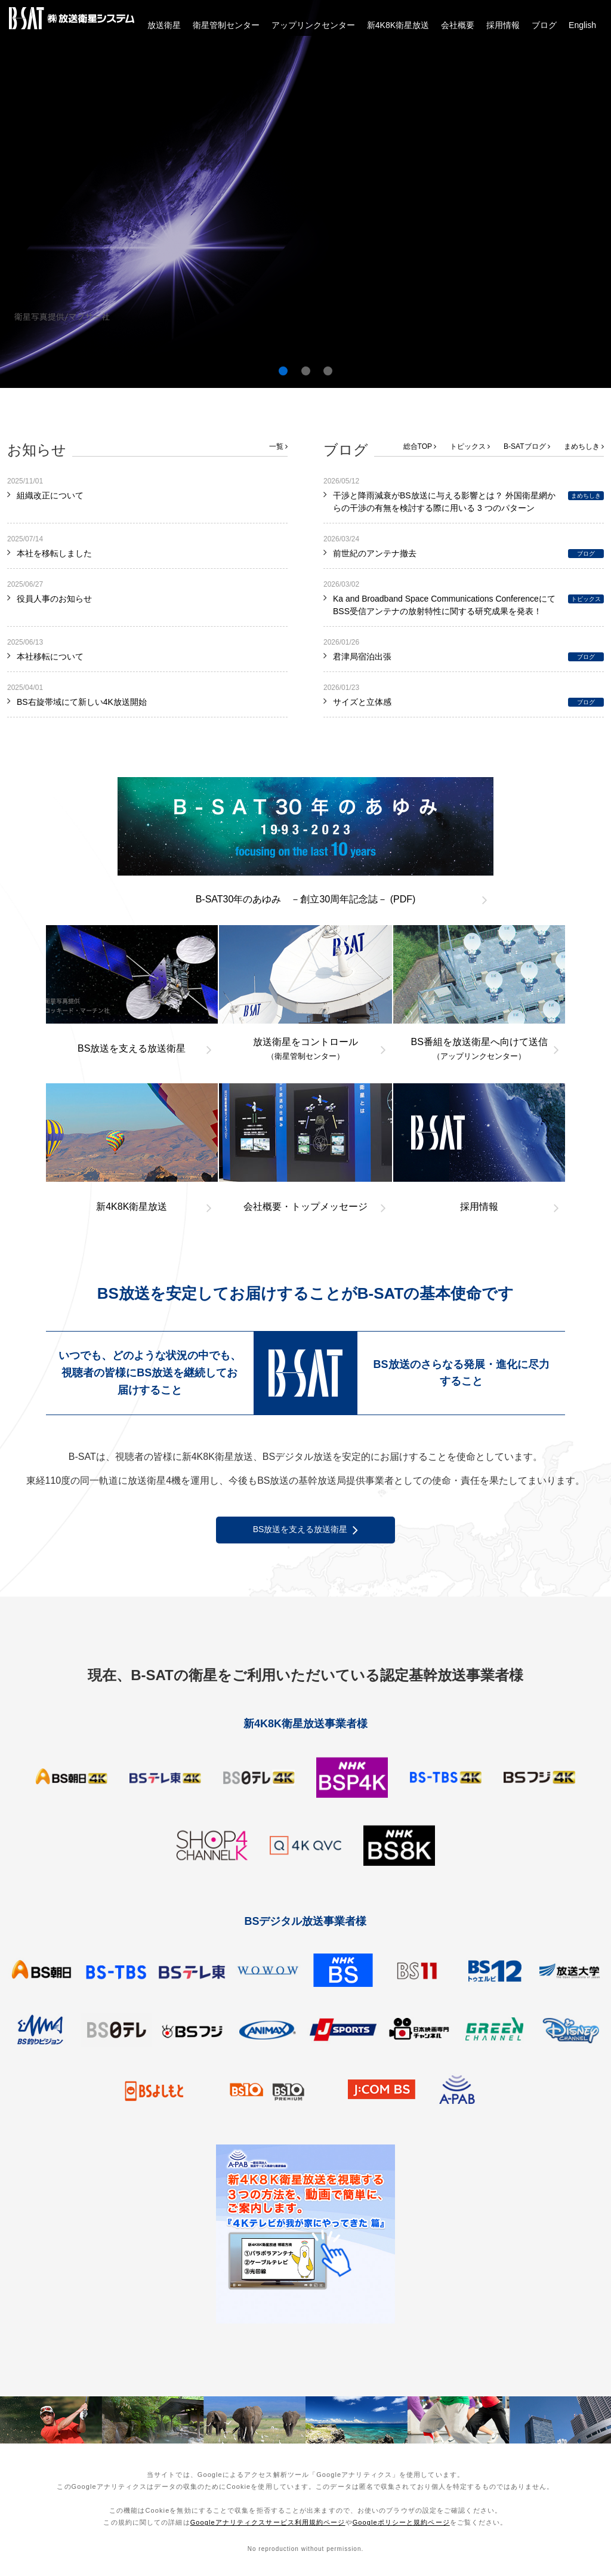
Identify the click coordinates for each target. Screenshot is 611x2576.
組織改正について (50, 495)
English (582, 25)
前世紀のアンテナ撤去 (374, 553)
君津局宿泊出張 (362, 656)
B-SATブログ (527, 446)
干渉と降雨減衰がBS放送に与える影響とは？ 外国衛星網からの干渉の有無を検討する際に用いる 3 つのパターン (444, 502)
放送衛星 (164, 25)
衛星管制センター (226, 25)
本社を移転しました (54, 553)
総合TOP (420, 446)
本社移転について (50, 656)
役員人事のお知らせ (54, 598)
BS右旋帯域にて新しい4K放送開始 (82, 702)
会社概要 (457, 25)
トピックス (470, 446)
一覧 (278, 446)
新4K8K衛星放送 (398, 25)
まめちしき (584, 446)
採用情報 (503, 25)
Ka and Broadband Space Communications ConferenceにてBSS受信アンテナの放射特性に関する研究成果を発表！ (444, 605)
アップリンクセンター (313, 25)
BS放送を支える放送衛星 (306, 1530)
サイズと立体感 (362, 702)
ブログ (544, 25)
